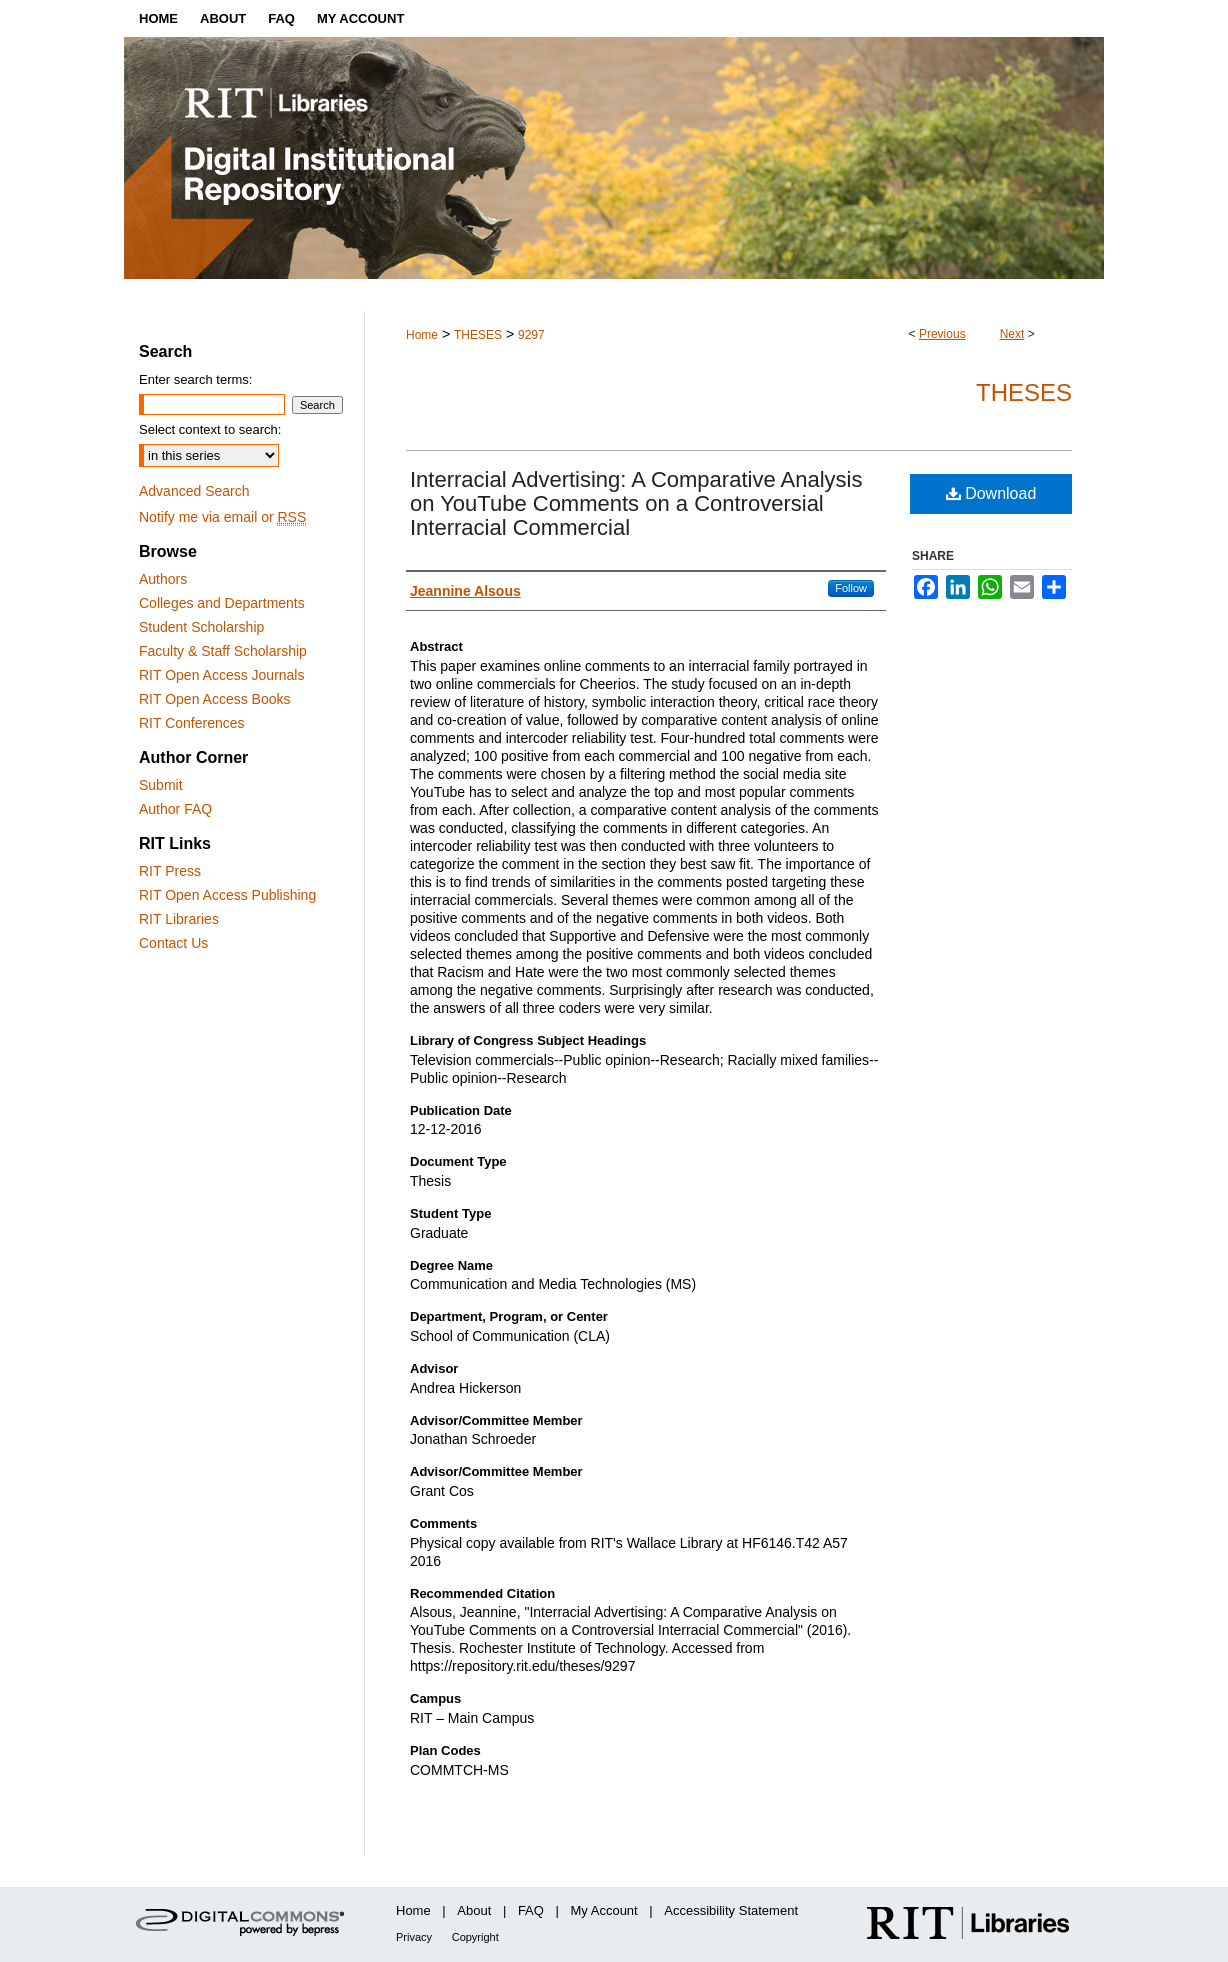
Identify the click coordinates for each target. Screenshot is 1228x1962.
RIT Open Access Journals (221, 675)
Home (422, 335)
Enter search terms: (195, 379)
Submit (161, 785)
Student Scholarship (201, 627)
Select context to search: (210, 429)
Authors (163, 579)
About (474, 1910)
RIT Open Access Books (214, 699)
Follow (851, 588)
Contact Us (173, 943)
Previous (942, 334)
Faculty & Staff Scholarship (223, 651)
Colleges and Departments (222, 603)
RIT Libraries (179, 919)
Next (1012, 334)
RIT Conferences (192, 723)
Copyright (475, 1937)
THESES (478, 335)
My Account (604, 1910)
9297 (531, 335)
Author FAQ (175, 809)
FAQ (531, 1910)
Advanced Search (194, 491)
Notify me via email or (222, 517)
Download (991, 493)
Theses (1024, 392)
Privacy (414, 1937)
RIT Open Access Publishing (227, 895)
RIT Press (170, 871)
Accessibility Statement (731, 1910)
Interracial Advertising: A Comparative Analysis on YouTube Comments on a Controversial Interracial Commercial (636, 503)
